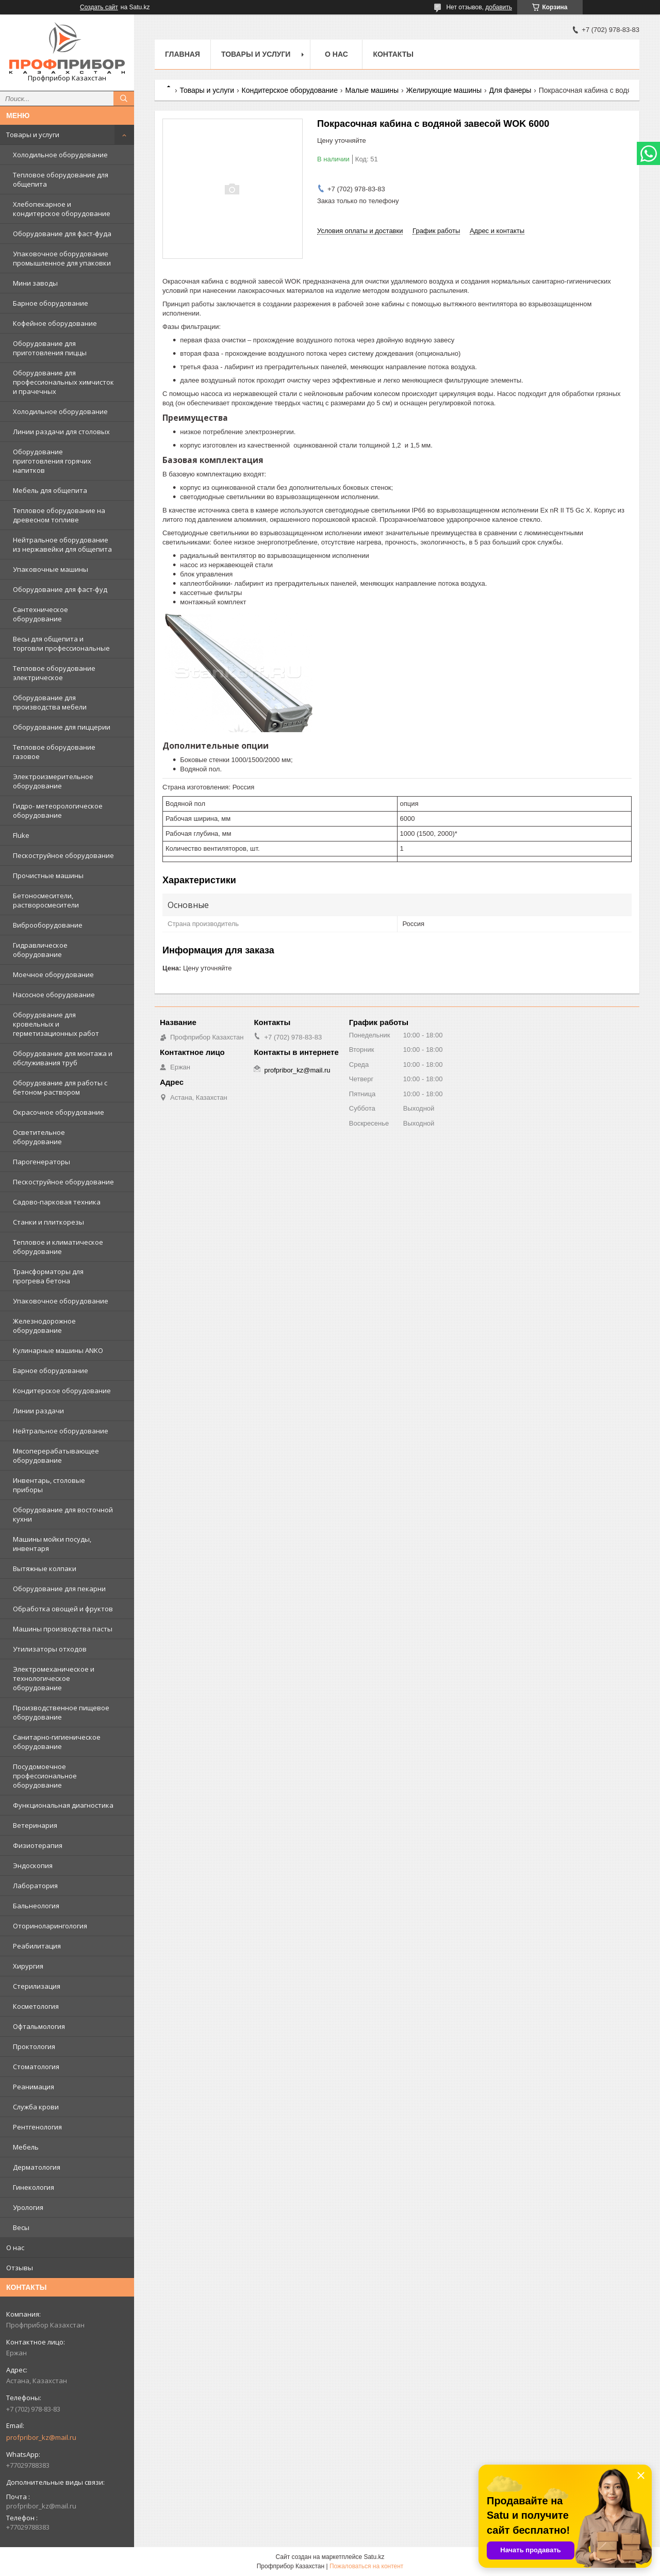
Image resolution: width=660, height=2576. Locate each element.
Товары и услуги (32, 134)
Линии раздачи (38, 1410)
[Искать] (123, 98)
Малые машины (372, 90)
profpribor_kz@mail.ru (41, 2437)
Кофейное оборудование (55, 323)
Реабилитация (37, 1946)
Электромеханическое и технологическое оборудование (53, 1678)
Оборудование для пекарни (59, 1588)
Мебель (26, 2147)
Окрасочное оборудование (58, 1112)
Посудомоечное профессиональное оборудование (45, 1776)
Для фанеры (510, 90)
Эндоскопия (33, 1865)
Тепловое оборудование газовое (54, 751)
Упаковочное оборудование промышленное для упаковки (62, 258)
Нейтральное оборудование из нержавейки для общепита (62, 544)
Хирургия (28, 1966)
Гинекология (33, 2187)
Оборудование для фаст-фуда (62, 233)
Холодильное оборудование (60, 154)
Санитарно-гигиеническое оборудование (57, 1741)
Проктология (34, 2046)
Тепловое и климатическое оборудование (58, 1246)
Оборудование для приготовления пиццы (50, 348)
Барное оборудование (50, 303)
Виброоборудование (47, 925)
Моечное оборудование (53, 974)
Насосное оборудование (54, 994)
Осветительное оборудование (39, 1137)
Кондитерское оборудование (62, 1390)
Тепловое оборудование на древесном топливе (59, 515)
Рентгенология (37, 2127)
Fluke (21, 835)
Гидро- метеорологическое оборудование (58, 810)
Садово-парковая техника (57, 1202)
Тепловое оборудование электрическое (54, 673)
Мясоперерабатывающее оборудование (56, 1455)
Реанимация (33, 2086)
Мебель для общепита (50, 490)
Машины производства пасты (62, 1628)
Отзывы (19, 2267)
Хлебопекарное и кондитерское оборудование (61, 209)
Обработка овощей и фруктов (63, 1608)
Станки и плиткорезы (48, 1222)
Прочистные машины (48, 875)
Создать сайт (99, 7)
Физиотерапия (37, 1845)
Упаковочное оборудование (60, 1301)
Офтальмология (39, 2026)
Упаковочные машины (50, 569)
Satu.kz (374, 2557)
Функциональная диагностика (63, 1805)
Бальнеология (36, 1905)
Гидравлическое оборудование (40, 949)
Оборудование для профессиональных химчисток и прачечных (63, 382)
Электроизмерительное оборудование (53, 781)
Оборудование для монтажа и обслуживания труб (62, 1058)
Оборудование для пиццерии (61, 727)
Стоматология (36, 2066)
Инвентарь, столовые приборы (49, 1485)
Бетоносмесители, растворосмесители (46, 900)
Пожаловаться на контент (366, 2566)
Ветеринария (35, 1825)
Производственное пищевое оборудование (61, 1712)
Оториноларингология (50, 1925)
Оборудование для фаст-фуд (60, 589)
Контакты (393, 54)
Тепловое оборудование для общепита (60, 179)
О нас (15, 2247)
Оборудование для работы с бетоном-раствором (60, 1087)
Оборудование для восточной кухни (63, 1514)
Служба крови (36, 2106)
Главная (182, 54)
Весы (21, 2227)
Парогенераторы (41, 1161)
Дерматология (36, 2167)
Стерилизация (36, 1986)
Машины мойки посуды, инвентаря (52, 1543)
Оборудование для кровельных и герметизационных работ (56, 1024)
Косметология (36, 2006)
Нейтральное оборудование (60, 1430)
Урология (28, 2207)
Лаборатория (35, 1885)
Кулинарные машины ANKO (58, 1350)
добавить (498, 7)
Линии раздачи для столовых (61, 431)
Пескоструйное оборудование (63, 855)
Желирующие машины (444, 90)
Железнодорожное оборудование (44, 1325)
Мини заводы (35, 283)
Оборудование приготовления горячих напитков (52, 461)
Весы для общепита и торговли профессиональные (61, 643)
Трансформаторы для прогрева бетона (48, 1276)
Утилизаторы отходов (50, 1649)
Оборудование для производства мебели (50, 702)
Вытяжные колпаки (44, 1568)
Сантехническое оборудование (40, 614)
